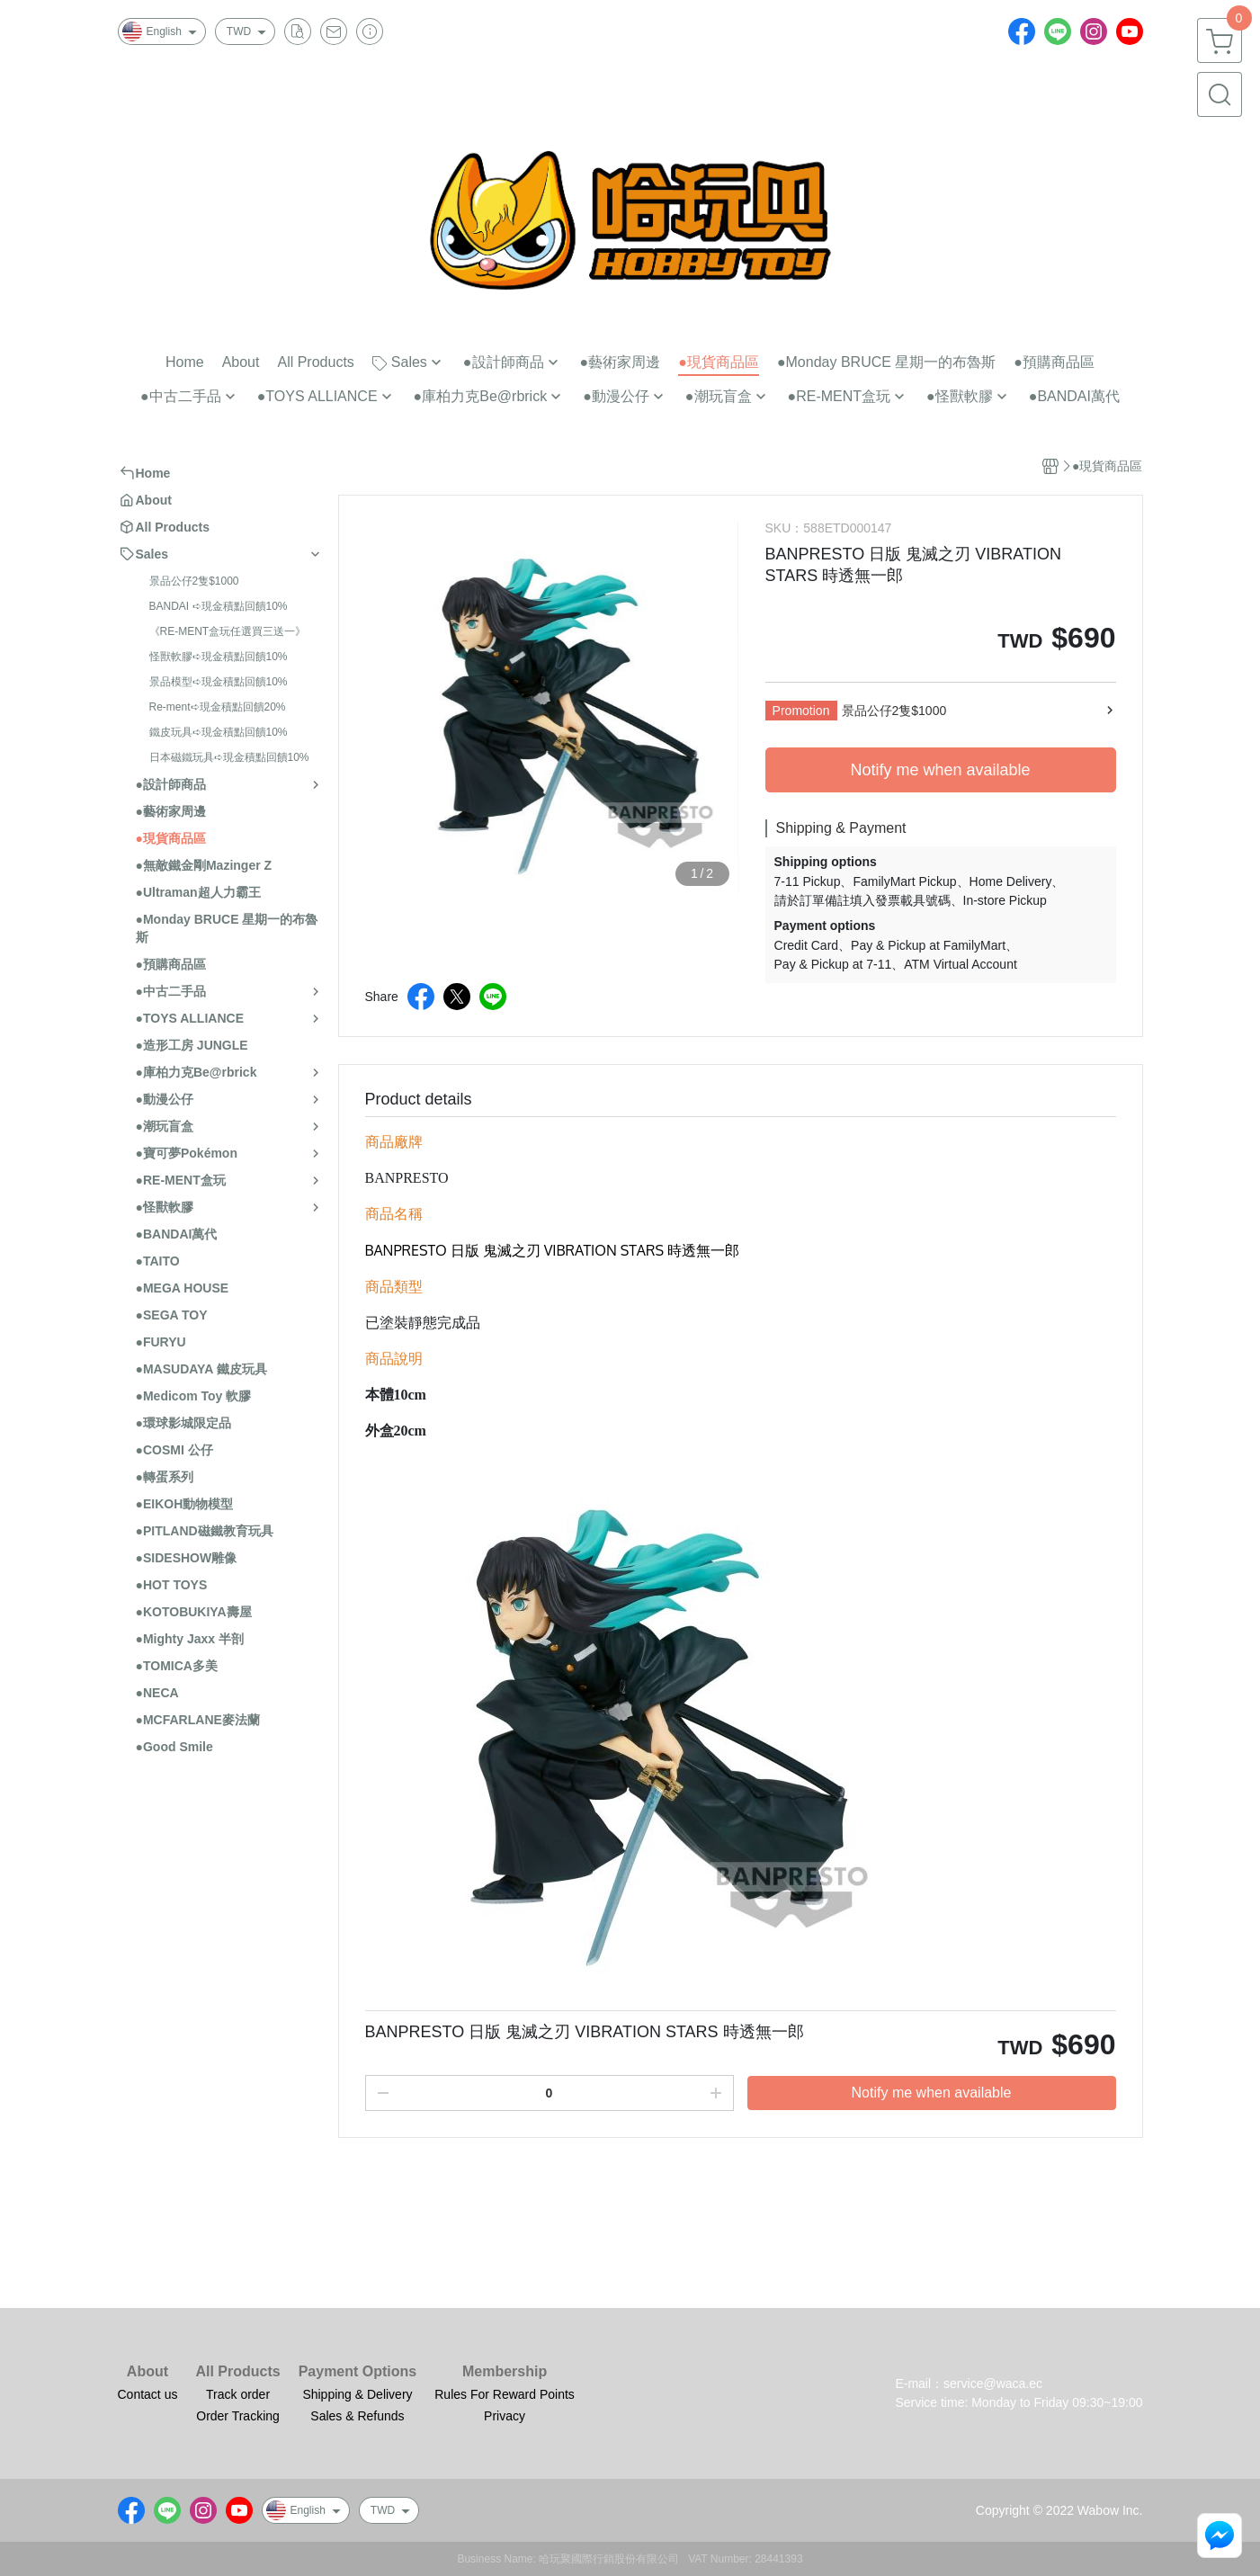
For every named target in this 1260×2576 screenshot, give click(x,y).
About (147, 2372)
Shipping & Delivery (357, 2394)
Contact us (148, 2394)
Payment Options (358, 2372)
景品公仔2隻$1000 (194, 581)
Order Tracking (238, 2416)
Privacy (504, 2416)
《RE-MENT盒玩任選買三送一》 (228, 631)
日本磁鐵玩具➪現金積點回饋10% (229, 757)
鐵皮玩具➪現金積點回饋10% (218, 732)
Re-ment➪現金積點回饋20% (217, 707)
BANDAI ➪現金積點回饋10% (218, 606)
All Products (237, 2372)
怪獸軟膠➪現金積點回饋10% (218, 656)
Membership (504, 2372)
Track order (238, 2394)
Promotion (801, 710)
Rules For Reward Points (504, 2394)
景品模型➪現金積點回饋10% (218, 681)
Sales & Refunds (357, 2416)
